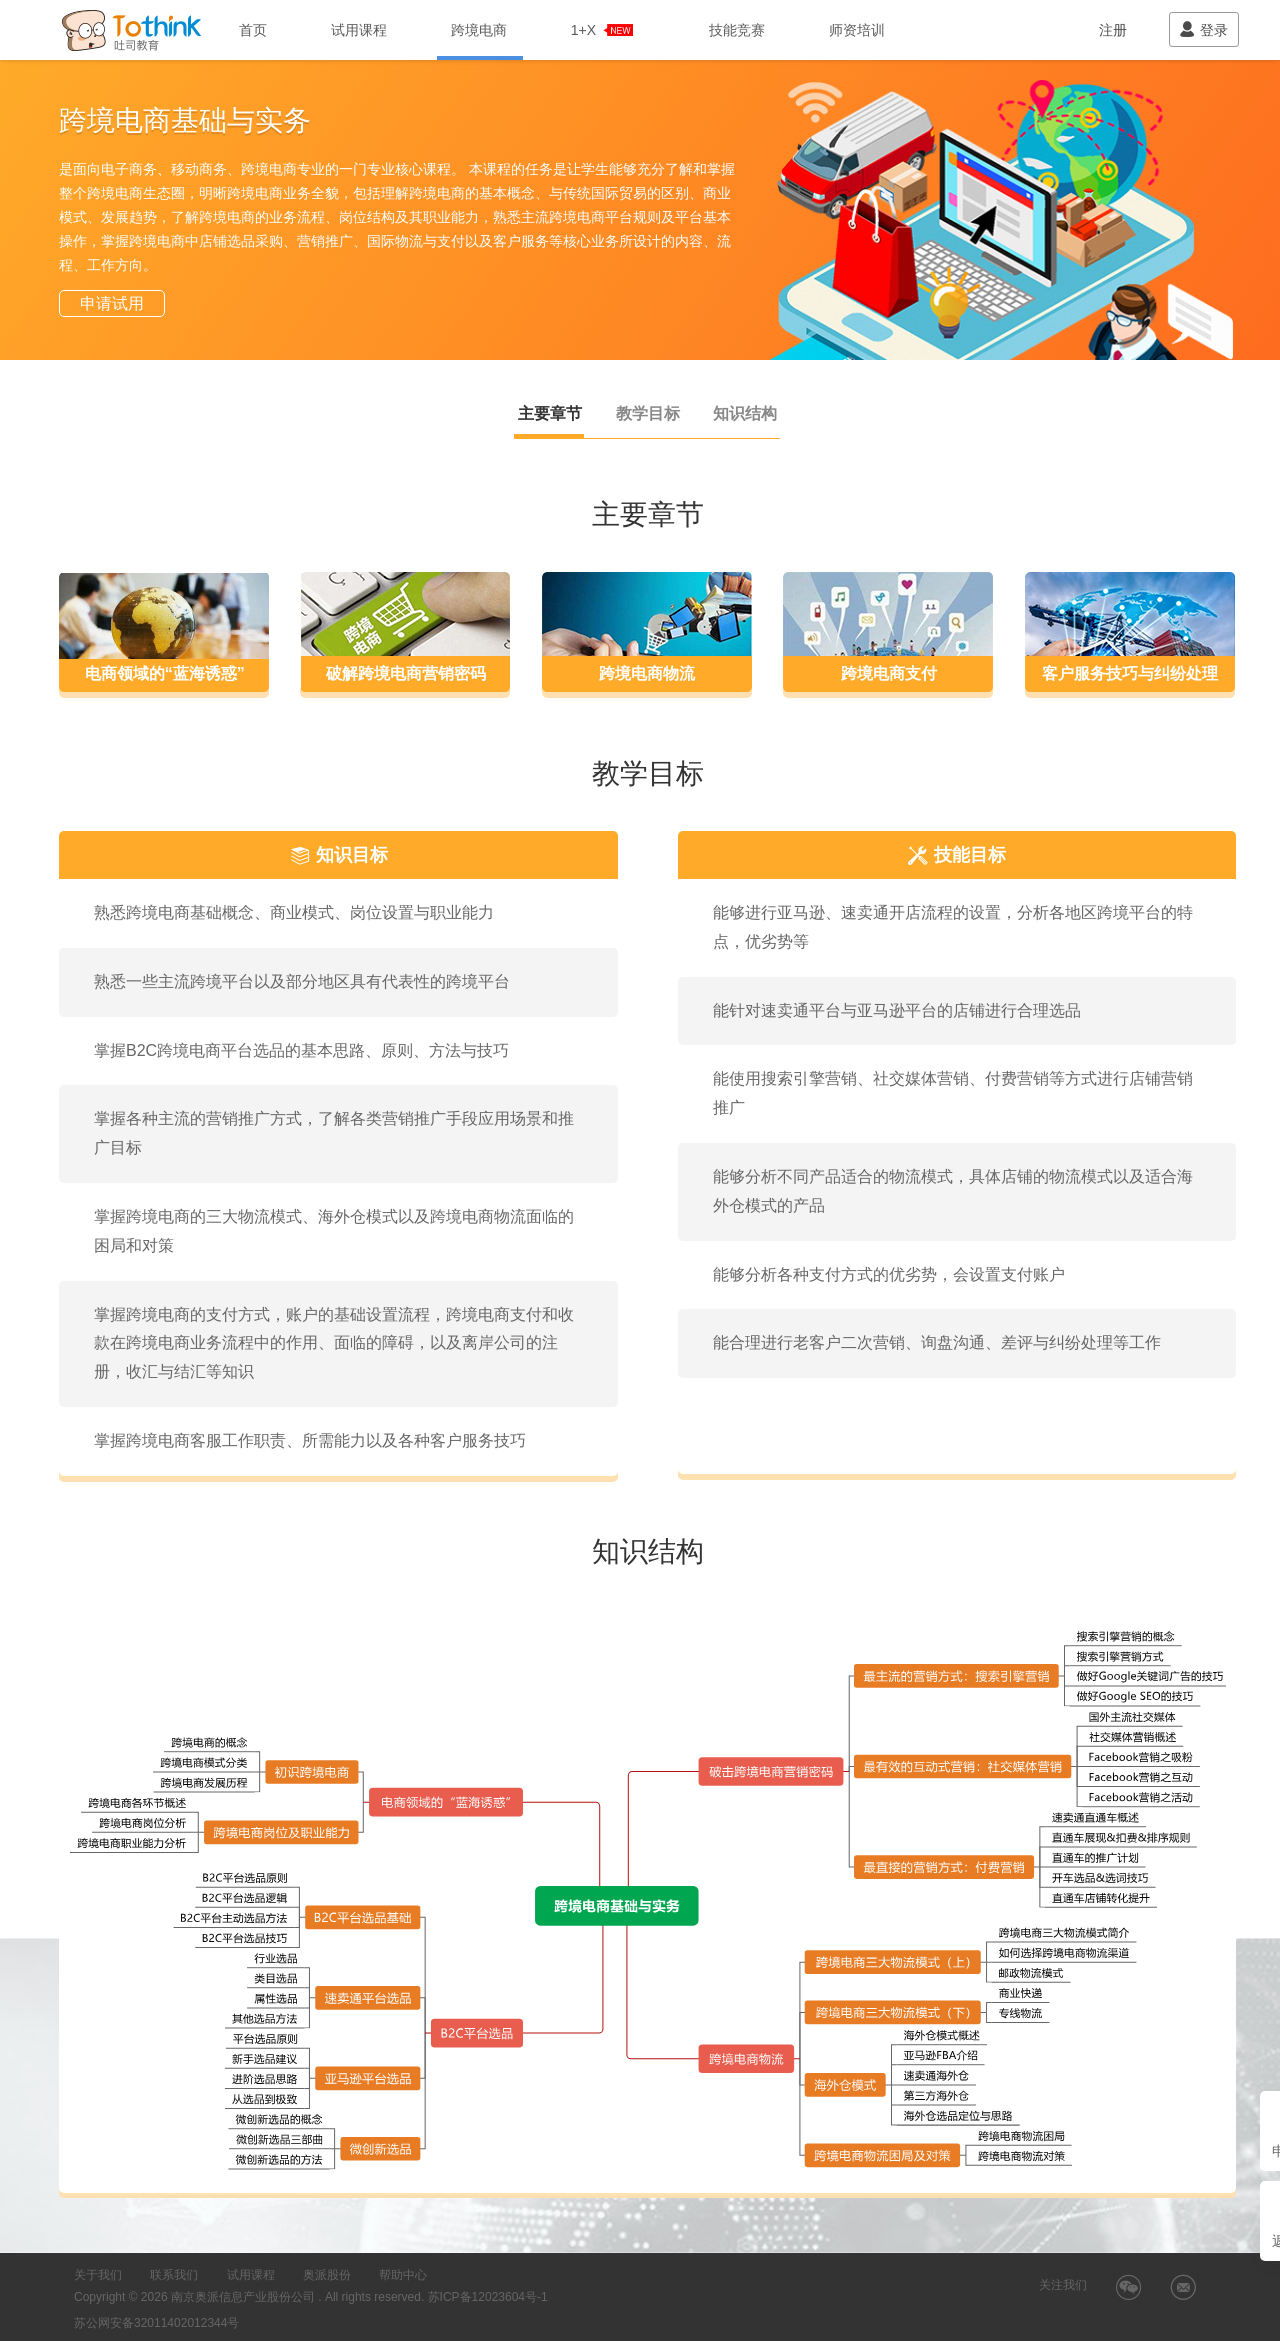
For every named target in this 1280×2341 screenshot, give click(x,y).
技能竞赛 (737, 30)
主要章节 (550, 413)
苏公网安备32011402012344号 (156, 2323)
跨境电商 (479, 30)
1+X (603, 30)
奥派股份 (327, 2275)
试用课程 (359, 30)
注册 (1113, 30)
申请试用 (112, 303)
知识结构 (745, 413)
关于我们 (98, 2275)
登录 (1203, 29)
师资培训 (857, 30)
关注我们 (1063, 2285)
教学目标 (648, 413)
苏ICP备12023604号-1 (488, 2297)
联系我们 (174, 2275)
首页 (253, 30)
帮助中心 (403, 2275)
